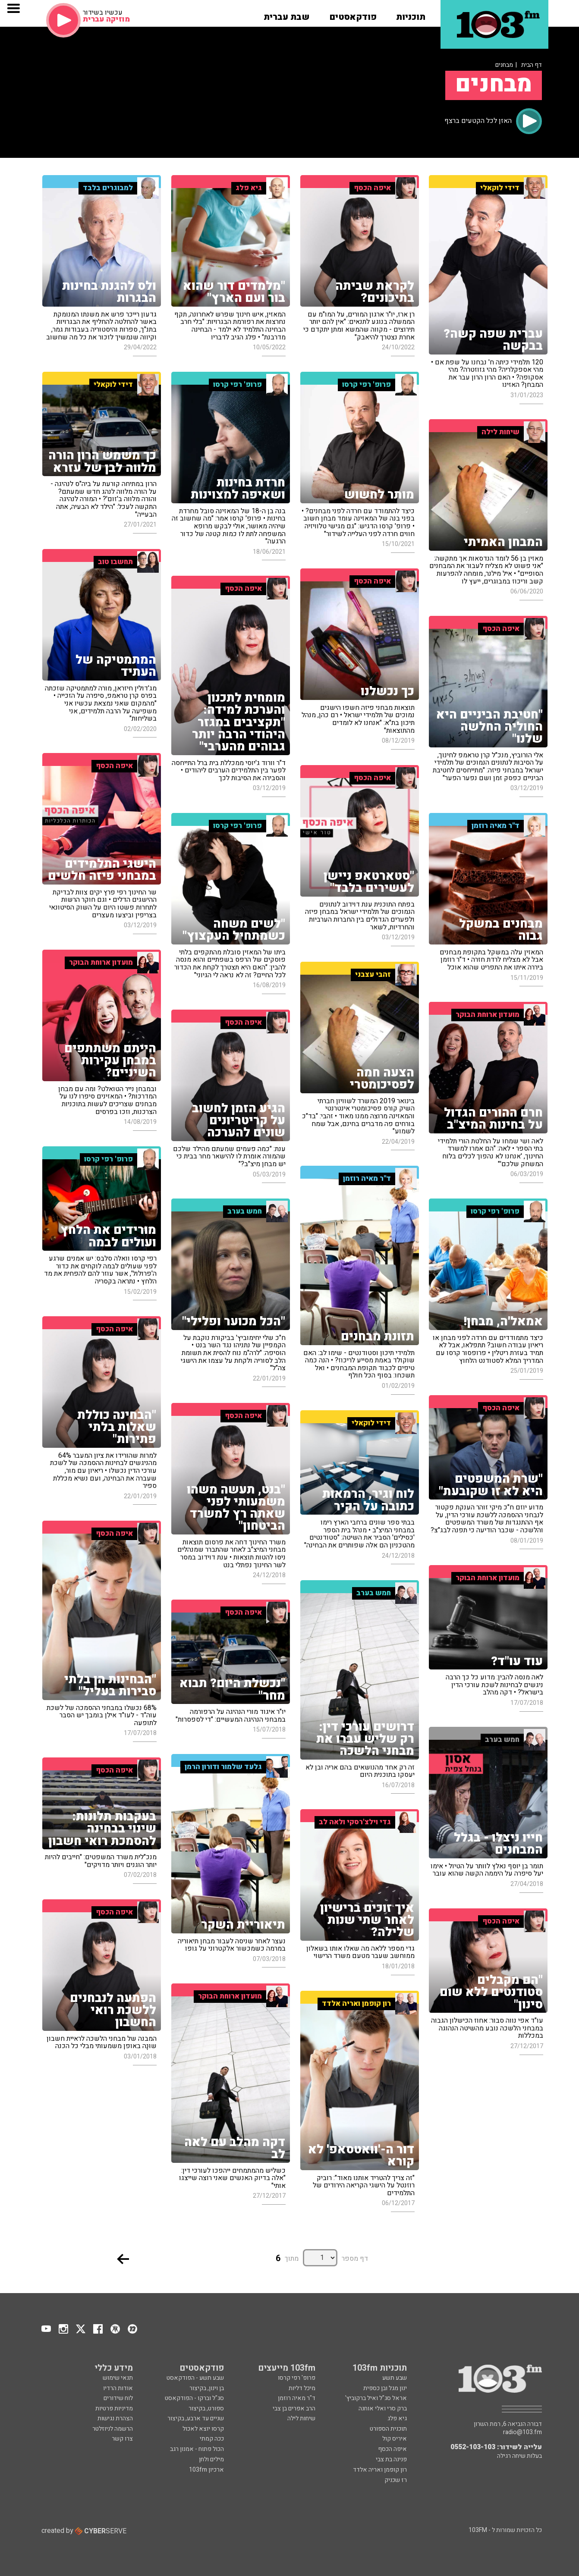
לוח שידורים (118, 2398)
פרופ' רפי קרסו (296, 2378)
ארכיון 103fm (206, 2469)
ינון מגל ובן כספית (385, 2388)
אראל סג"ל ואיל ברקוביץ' (376, 2398)
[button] (410, 14)
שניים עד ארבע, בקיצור (195, 2418)
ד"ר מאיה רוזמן (296, 2398)
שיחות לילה (301, 2418)
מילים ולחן (211, 2459)
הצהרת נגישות (115, 2418)
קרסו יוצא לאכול (203, 2428)
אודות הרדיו (118, 2388)
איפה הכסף (392, 2449)
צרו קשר (122, 2438)
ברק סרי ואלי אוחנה (383, 2408)
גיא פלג (397, 2418)
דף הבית (531, 64)
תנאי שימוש (118, 2378)
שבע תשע (394, 2378)
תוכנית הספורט (388, 2428)
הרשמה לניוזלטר (112, 2428)
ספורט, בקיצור (206, 2408)
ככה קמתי (212, 2438)
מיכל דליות (302, 2388)
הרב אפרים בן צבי (294, 2408)
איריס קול (394, 2438)
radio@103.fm (522, 2432)
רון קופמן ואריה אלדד (380, 2469)
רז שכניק (395, 2480)
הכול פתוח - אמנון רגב (197, 2449)
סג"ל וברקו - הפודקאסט (194, 2398)
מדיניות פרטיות (114, 2408)
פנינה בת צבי (391, 2459)
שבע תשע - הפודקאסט (195, 2378)
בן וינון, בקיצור (206, 2388)
